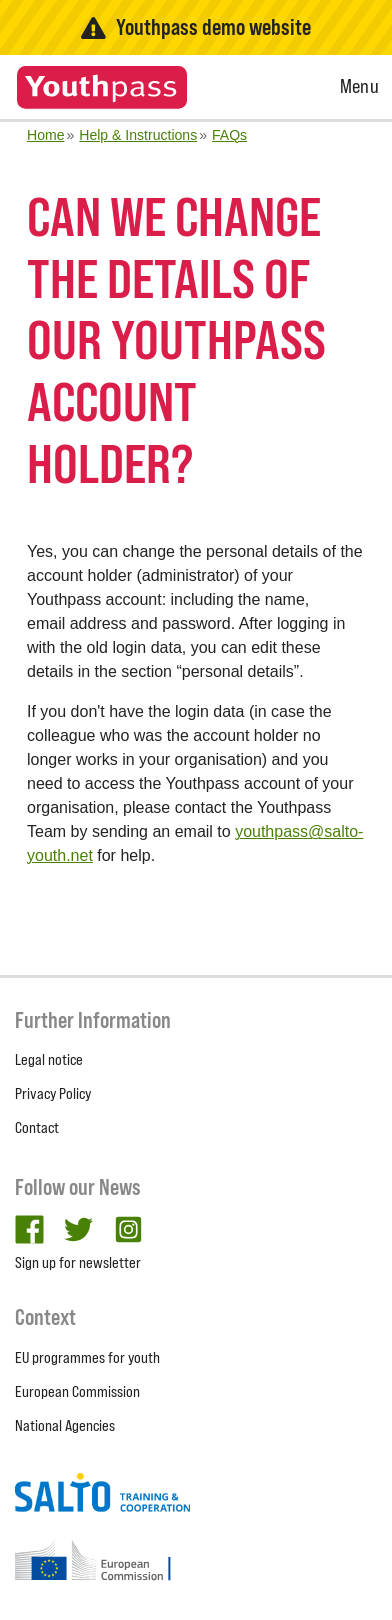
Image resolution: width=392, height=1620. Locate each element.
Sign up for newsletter (78, 1262)
